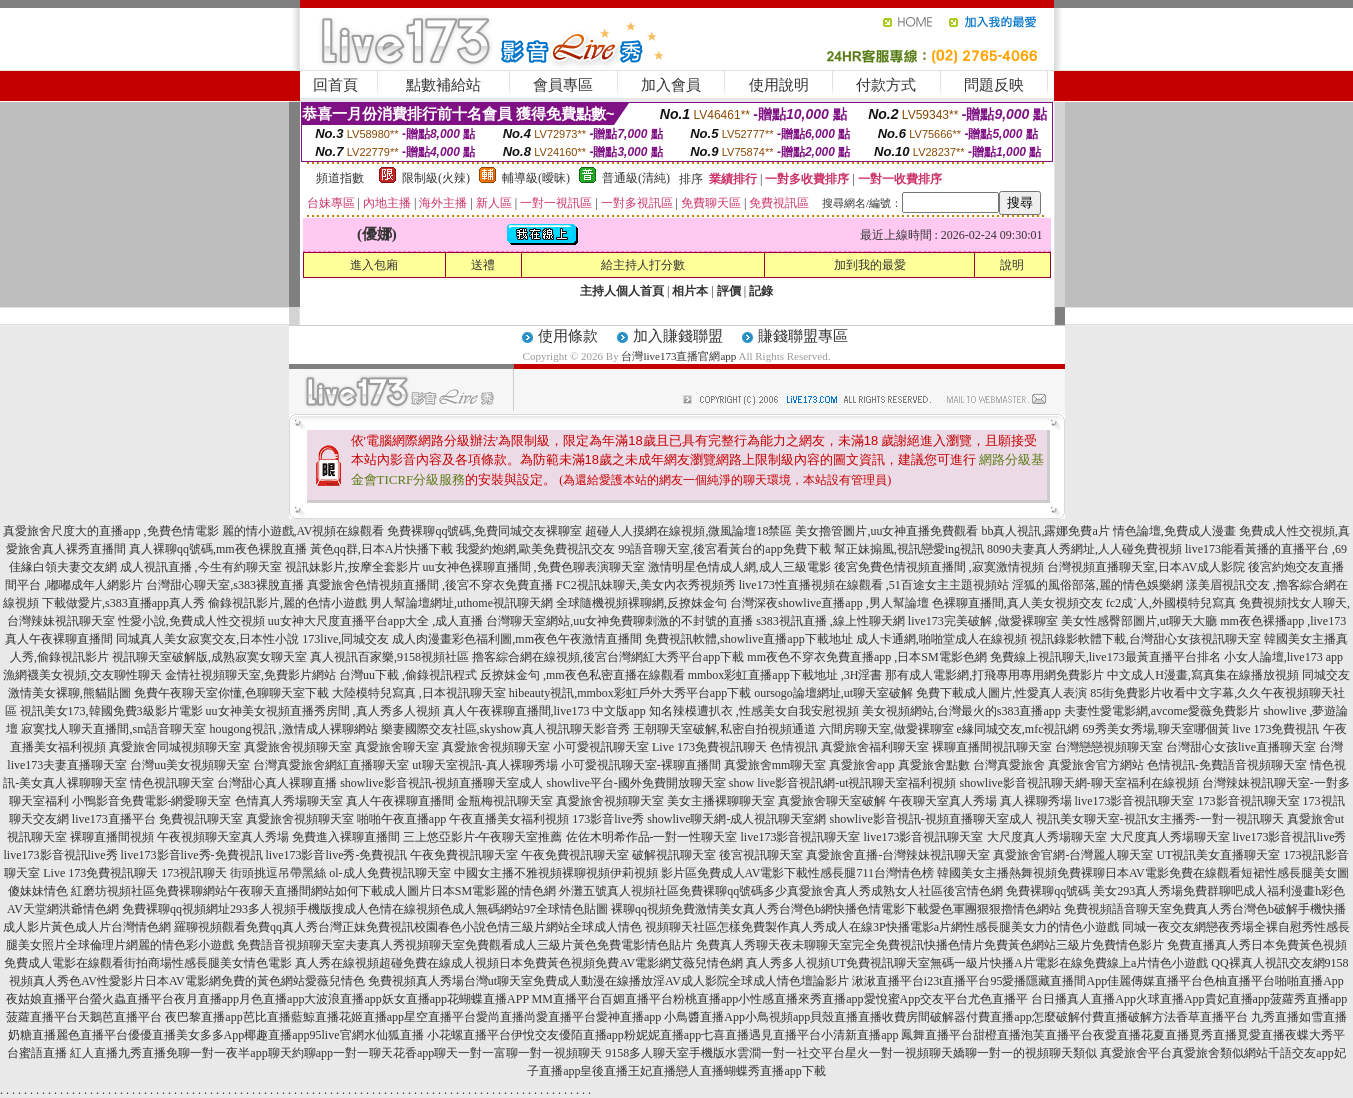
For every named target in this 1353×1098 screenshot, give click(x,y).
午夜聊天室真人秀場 (943, 801)
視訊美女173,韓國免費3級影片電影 (111, 711)
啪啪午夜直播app (401, 819)
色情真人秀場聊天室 (289, 801)
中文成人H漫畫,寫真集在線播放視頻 (1203, 675)
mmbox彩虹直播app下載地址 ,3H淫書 (785, 675)
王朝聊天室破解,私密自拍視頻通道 (724, 729)
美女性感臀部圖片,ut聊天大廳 (1139, 621)
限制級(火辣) (436, 178)
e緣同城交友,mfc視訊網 (1018, 729)
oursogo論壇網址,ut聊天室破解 (833, 693)
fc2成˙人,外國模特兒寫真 (1171, 603)
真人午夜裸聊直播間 (400, 801)
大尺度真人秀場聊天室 (1047, 837)
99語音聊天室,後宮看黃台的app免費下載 (724, 549)
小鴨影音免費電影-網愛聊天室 (152, 801)
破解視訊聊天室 (674, 855)
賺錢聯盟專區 (803, 336)
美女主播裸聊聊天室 (721, 801)
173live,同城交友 (345, 639)
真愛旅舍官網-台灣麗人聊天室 (1073, 855)
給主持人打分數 (643, 265)
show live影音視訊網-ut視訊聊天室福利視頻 (843, 783)
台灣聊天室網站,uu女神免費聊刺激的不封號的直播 (619, 621)
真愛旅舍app (861, 765)
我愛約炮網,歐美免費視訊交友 (535, 549)
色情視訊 (794, 747)
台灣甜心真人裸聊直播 (277, 783)
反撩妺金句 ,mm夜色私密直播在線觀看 (582, 675)
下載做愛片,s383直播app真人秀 (123, 603)
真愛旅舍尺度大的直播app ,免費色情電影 (110, 531)
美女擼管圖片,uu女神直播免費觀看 (886, 531)
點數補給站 (443, 85)
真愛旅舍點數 (934, 765)
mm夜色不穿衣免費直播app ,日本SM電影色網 (866, 657)
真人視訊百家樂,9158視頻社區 (389, 657)
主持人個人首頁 (622, 291)
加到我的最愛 (870, 265)
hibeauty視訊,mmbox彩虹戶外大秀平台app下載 (630, 693)
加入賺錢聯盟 (678, 336)
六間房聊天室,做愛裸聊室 (886, 729)
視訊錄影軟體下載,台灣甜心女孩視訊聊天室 (1145, 639)
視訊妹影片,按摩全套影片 (352, 567)
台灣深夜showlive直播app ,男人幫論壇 (829, 603)
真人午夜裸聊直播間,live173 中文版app (544, 711)
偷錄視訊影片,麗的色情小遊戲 (287, 603)
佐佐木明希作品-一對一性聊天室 (652, 837)
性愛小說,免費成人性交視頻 (191, 621)
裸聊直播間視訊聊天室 (992, 747)
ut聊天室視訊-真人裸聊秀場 (484, 765)
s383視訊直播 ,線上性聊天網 (830, 621)
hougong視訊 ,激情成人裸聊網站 (294, 729)
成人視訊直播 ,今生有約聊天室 (201, 567)
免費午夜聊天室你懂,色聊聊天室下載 (231, 693)
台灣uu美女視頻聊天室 (190, 765)
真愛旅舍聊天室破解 (832, 801)
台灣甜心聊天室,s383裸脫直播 (225, 585)
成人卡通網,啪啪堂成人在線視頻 (941, 639)
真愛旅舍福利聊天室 (875, 747)
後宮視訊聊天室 (761, 855)
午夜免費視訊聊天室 (464, 855)
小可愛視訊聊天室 (601, 747)
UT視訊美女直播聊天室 (1218, 855)
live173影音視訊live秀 (1290, 837)
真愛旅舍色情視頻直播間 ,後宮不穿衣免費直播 (430, 585)
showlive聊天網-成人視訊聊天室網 (736, 819)
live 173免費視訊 (1276, 729)
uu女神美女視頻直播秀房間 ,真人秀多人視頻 (323, 711)
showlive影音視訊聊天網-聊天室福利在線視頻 (1079, 783)
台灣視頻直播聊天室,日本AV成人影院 (1146, 567)
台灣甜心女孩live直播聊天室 (1241, 747)
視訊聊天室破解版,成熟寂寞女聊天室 (209, 657)
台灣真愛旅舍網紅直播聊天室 (331, 765)
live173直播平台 (114, 819)
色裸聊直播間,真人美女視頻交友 (1017, 603)
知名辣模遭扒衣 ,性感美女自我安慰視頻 (754, 711)
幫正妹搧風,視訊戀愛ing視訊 (909, 549)
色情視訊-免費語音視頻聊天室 (1227, 765)
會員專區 (563, 85)
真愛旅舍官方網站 (1096, 765)
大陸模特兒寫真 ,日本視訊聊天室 (419, 693)
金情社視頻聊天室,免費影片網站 (252, 675)
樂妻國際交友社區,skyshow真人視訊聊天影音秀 (505, 729)
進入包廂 (374, 265)
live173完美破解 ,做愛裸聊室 (983, 621)
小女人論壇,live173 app (1283, 657)
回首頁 (335, 85)
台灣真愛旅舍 (1009, 765)
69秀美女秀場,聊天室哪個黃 (1156, 729)
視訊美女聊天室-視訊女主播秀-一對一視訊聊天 (1160, 819)
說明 (1012, 265)
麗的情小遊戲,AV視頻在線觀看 (303, 531)
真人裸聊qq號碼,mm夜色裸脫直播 (218, 549)
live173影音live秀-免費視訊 (192, 855)
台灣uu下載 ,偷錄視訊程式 (408, 675)
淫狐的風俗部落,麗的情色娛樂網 (1097, 585)
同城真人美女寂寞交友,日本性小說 (207, 639)
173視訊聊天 (194, 873)
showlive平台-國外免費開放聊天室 (636, 783)
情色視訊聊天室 (172, 783)
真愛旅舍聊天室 (397, 747)
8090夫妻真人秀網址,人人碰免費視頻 (1084, 549)
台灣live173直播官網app (678, 356)
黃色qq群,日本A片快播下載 (382, 549)
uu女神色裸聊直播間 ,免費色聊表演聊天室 (534, 567)
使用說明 (779, 85)
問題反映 (994, 85)
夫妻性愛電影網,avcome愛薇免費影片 (1162, 711)
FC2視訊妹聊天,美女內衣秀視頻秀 (646, 585)
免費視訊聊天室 (201, 819)
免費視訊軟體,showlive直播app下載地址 (749, 639)
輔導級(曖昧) (536, 178)
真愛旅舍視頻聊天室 (298, 747)
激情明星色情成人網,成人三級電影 (739, 567)
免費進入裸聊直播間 (346, 837)
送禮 (483, 265)
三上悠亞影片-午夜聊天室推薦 (483, 837)
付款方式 (886, 85)
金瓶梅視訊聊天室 (505, 801)
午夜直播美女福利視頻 (509, 819)
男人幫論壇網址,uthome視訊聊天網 (461, 603)
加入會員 (671, 85)
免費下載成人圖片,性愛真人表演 (1001, 693)
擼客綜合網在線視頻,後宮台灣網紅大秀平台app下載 (608, 657)
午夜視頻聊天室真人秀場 (223, 837)
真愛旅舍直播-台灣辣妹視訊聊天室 (898, 855)
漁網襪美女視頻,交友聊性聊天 (82, 675)
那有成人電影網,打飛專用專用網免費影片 (994, 675)
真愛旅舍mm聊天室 (775, 765)
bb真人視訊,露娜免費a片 (1045, 531)
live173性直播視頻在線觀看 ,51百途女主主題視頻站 (874, 585)
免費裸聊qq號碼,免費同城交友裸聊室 (484, 531)
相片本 (690, 291)
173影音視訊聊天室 (1249, 801)
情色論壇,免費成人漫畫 (1174, 531)
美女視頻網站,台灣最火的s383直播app (961, 711)
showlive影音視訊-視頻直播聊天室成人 (441, 783)
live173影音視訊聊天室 (1135, 801)
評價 (729, 291)
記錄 (761, 291)
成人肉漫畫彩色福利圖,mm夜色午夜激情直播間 (517, 639)
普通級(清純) (636, 178)
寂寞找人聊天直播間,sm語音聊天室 (113, 729)
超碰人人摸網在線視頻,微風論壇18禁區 (688, 531)
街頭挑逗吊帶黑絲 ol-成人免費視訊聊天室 (340, 873)
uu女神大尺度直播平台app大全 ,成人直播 (375, 621)
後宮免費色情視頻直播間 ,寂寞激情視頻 (939, 567)
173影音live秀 (608, 819)
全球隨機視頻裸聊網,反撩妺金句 (641, 603)
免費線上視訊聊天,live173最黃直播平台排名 (1105, 657)
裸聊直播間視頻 (112, 837)
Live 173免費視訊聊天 (709, 747)
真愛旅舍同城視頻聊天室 (175, 747)
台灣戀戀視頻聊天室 (1109, 747)
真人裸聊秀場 (1036, 801)
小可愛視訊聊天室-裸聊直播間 (641, 765)
